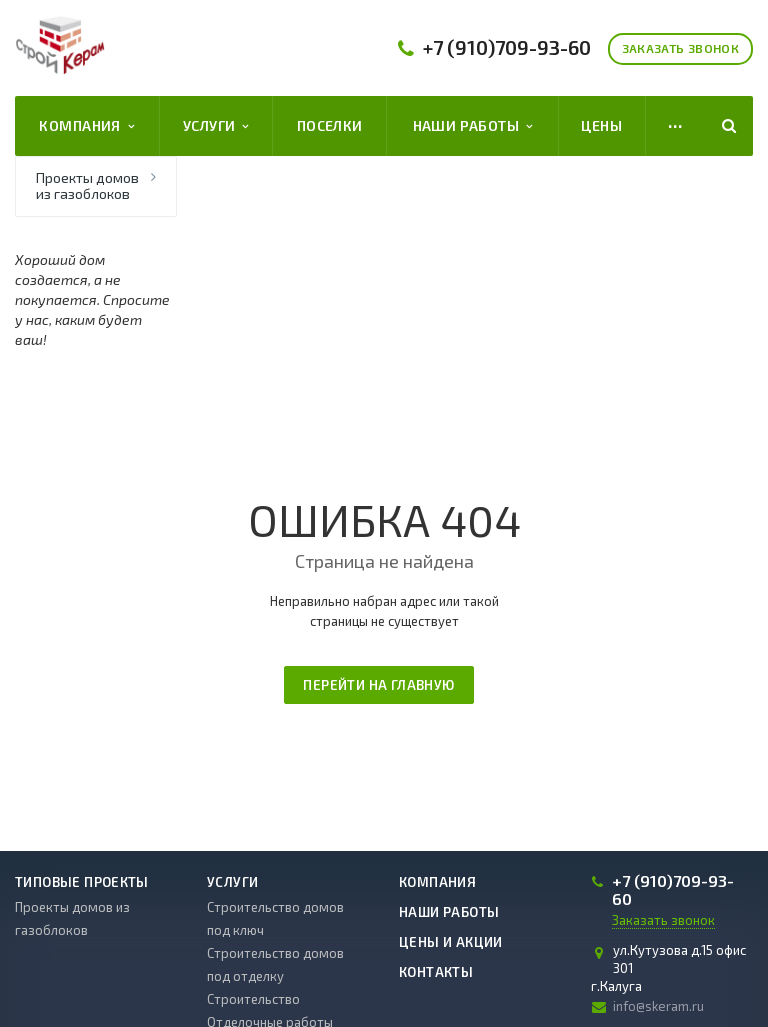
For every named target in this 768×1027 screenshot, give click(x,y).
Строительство (253, 999)
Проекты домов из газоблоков (87, 185)
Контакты (436, 972)
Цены (601, 125)
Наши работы (473, 126)
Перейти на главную (378, 685)
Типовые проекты (82, 882)
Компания (86, 126)
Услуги (216, 126)
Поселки (330, 125)
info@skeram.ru (658, 1006)
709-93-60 (507, 47)
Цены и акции (451, 942)
